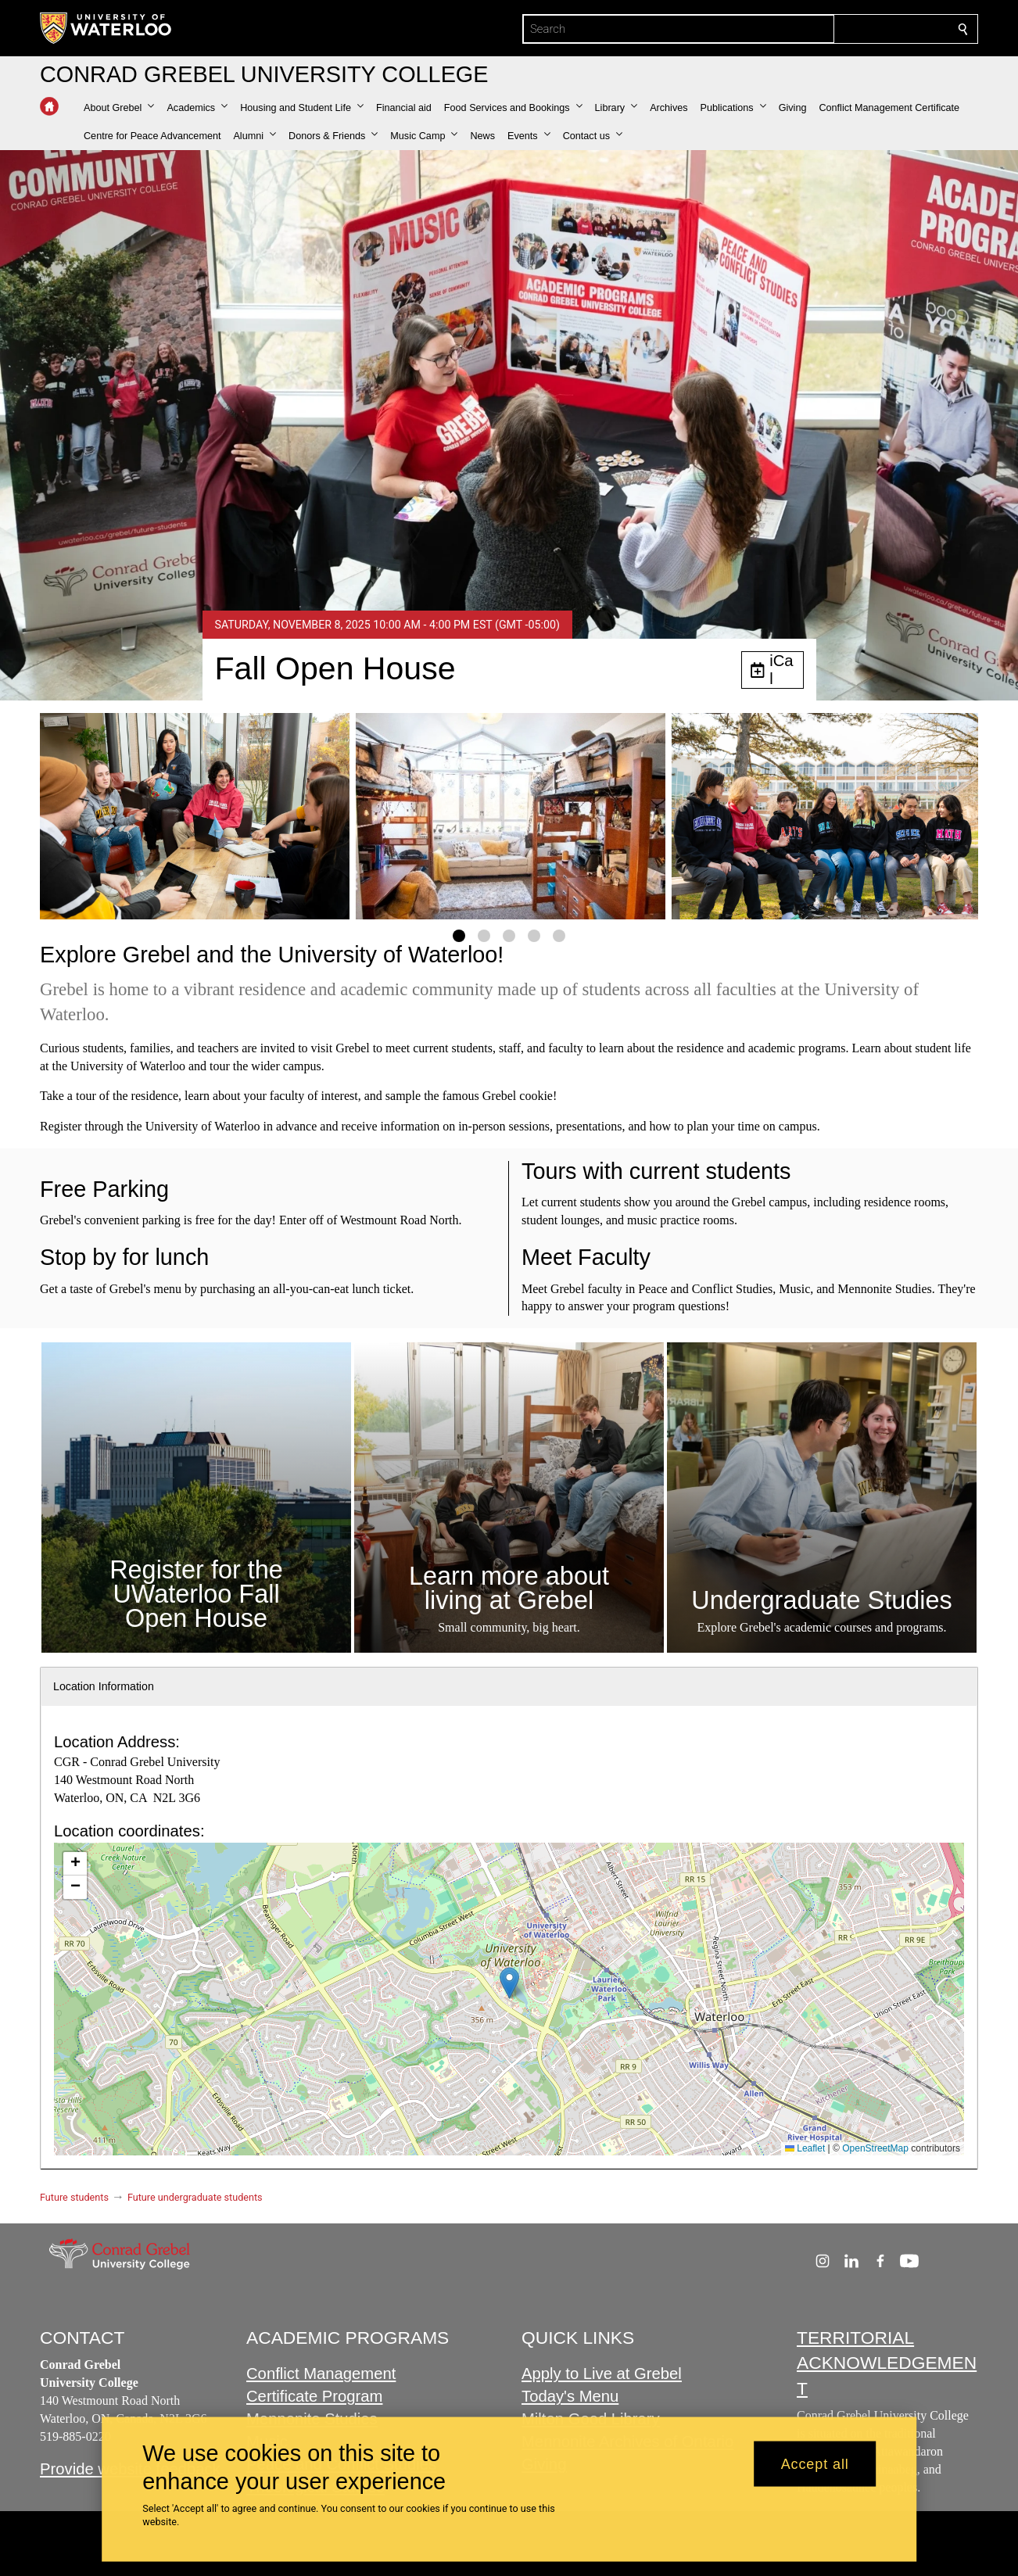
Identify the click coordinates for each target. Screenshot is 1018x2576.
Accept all (815, 2463)
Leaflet (805, 2148)
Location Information (103, 1686)
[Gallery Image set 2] (484, 936)
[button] (118, 108)
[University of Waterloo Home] (106, 28)
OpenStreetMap (875, 2148)
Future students (74, 2197)
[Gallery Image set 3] (509, 936)
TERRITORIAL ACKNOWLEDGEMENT (887, 2363)
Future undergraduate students (195, 2197)
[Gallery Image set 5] (559, 936)
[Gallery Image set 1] (459, 936)
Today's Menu (570, 2397)
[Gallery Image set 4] (534, 936)
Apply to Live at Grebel (602, 2374)
